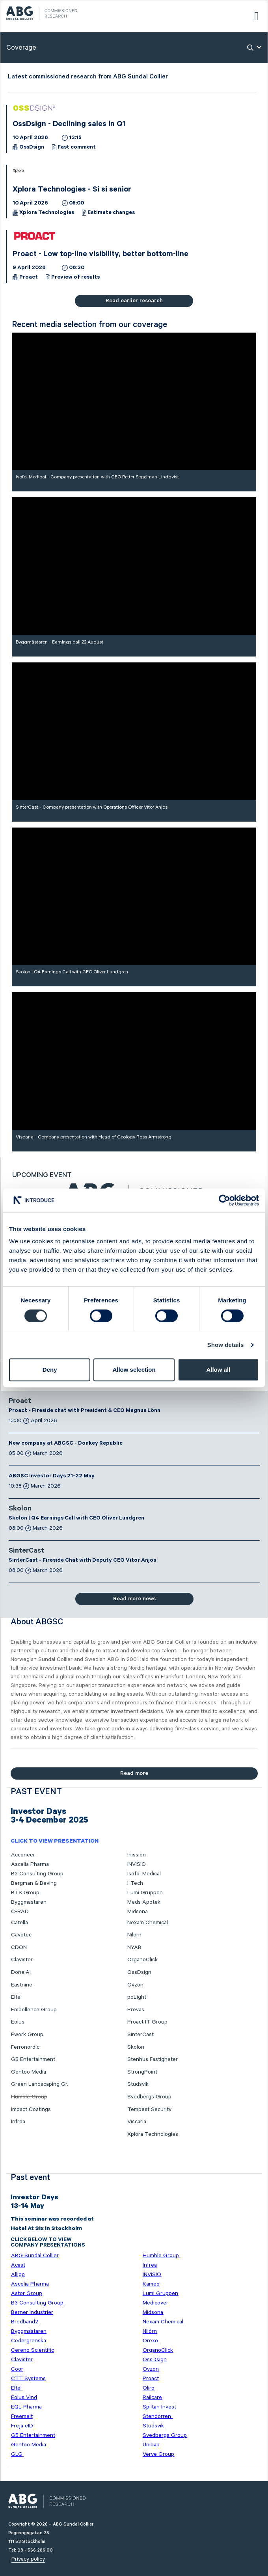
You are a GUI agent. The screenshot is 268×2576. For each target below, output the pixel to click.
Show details (225, 1344)
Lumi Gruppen (145, 1893)
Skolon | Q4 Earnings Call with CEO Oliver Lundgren (76, 1519)
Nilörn (134, 1935)
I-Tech (135, 1883)
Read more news (134, 1599)
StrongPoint (142, 2072)
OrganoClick (142, 1960)
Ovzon (135, 1985)
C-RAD (20, 1911)
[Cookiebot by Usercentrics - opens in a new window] (224, 1200)
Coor (17, 2369)
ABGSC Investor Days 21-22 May (52, 1476)
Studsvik (138, 2084)
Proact (28, 278)
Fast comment (77, 148)
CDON (19, 1947)
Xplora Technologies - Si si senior (72, 190)
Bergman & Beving (34, 1883)
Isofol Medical (144, 1874)
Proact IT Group (147, 2022)
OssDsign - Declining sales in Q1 (69, 125)
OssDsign (31, 148)
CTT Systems (28, 2378)
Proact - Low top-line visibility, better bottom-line (100, 255)
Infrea (18, 2121)
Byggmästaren (29, 1902)
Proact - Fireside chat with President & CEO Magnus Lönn (84, 1411)
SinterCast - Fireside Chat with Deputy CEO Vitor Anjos (82, 1561)
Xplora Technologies (46, 213)
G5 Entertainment (33, 2059)
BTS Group (25, 1893)
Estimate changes (111, 213)
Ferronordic (25, 2047)
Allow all (218, 1369)
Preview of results (75, 278)
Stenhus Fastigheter (152, 2059)
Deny (50, 1369)
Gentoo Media (28, 2072)
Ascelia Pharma (30, 1864)
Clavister (22, 1960)
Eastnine (21, 1985)
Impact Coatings (31, 2109)
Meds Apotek (143, 1902)
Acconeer (23, 1855)
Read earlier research (134, 301)
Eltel (16, 1997)
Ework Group (27, 2034)
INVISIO (136, 1864)
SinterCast (26, 1551)
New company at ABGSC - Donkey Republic (66, 1444)
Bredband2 (24, 2322)
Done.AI (21, 1972)
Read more (134, 1773)
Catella (19, 1922)
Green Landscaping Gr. (39, 2084)
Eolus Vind (24, 2397)
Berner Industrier (32, 2312)
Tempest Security (149, 2109)
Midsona (137, 1911)
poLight (136, 1997)
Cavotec (21, 1935)
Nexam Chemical (147, 1922)
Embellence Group (34, 2010)
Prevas (135, 2010)
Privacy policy (28, 2559)
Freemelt (22, 2416)
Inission (136, 1855)
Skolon (20, 1509)
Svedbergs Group (149, 2097)
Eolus (17, 2022)
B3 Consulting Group (37, 1874)
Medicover (155, 2303)
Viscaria (136, 2121)
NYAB (134, 1947)
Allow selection (133, 1369)
